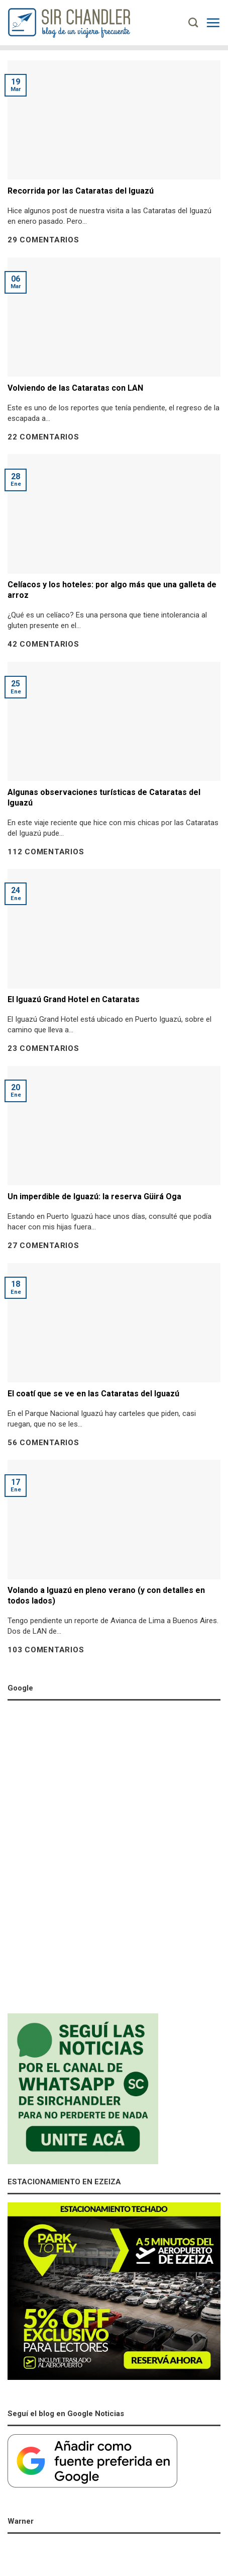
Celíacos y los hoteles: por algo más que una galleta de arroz (112, 590)
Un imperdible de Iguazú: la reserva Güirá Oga (94, 1196)
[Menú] (212, 23)
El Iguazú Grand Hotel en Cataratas (74, 999)
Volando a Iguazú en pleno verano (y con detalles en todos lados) (106, 1595)
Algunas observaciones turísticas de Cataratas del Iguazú (104, 797)
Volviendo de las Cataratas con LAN (75, 388)
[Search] (193, 22)
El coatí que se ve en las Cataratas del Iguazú (93, 1393)
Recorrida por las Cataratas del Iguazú (81, 191)
